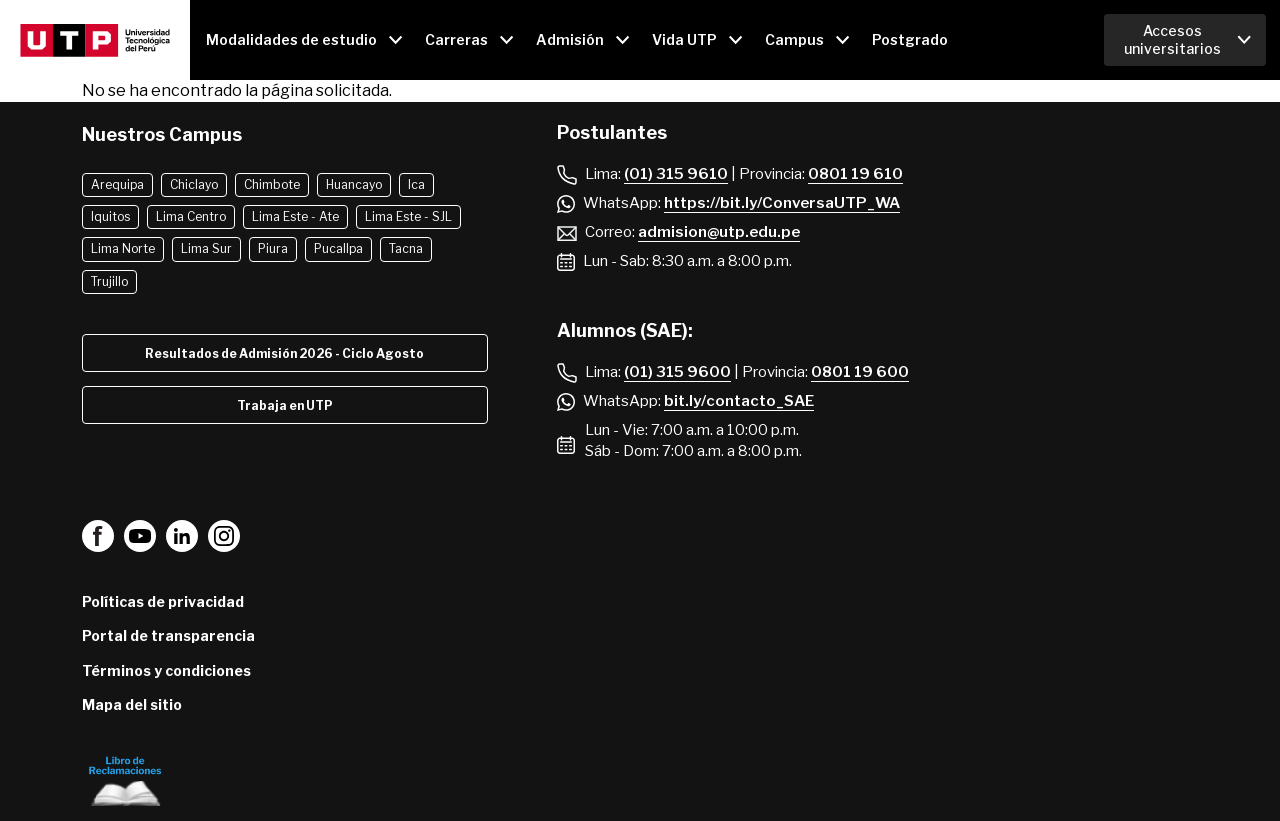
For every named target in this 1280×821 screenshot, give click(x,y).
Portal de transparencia (168, 635)
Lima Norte (123, 248)
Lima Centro (191, 216)
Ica (416, 184)
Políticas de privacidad (163, 601)
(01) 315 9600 (677, 372)
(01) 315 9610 (676, 174)
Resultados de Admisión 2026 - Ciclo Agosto (284, 353)
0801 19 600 (860, 372)
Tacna (406, 248)
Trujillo (109, 281)
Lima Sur (206, 248)
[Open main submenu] (303, 40)
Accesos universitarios (1172, 39)
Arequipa (117, 184)
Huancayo (354, 184)
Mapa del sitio (132, 704)
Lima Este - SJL (408, 216)
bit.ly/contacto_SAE (739, 401)
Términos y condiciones (166, 670)
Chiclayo (194, 184)
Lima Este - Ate (295, 216)
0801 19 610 (855, 174)
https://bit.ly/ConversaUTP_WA (782, 203)
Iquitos (110, 216)
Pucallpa (338, 248)
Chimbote (272, 184)
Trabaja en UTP (285, 405)
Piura (273, 248)
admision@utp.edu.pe (719, 232)
